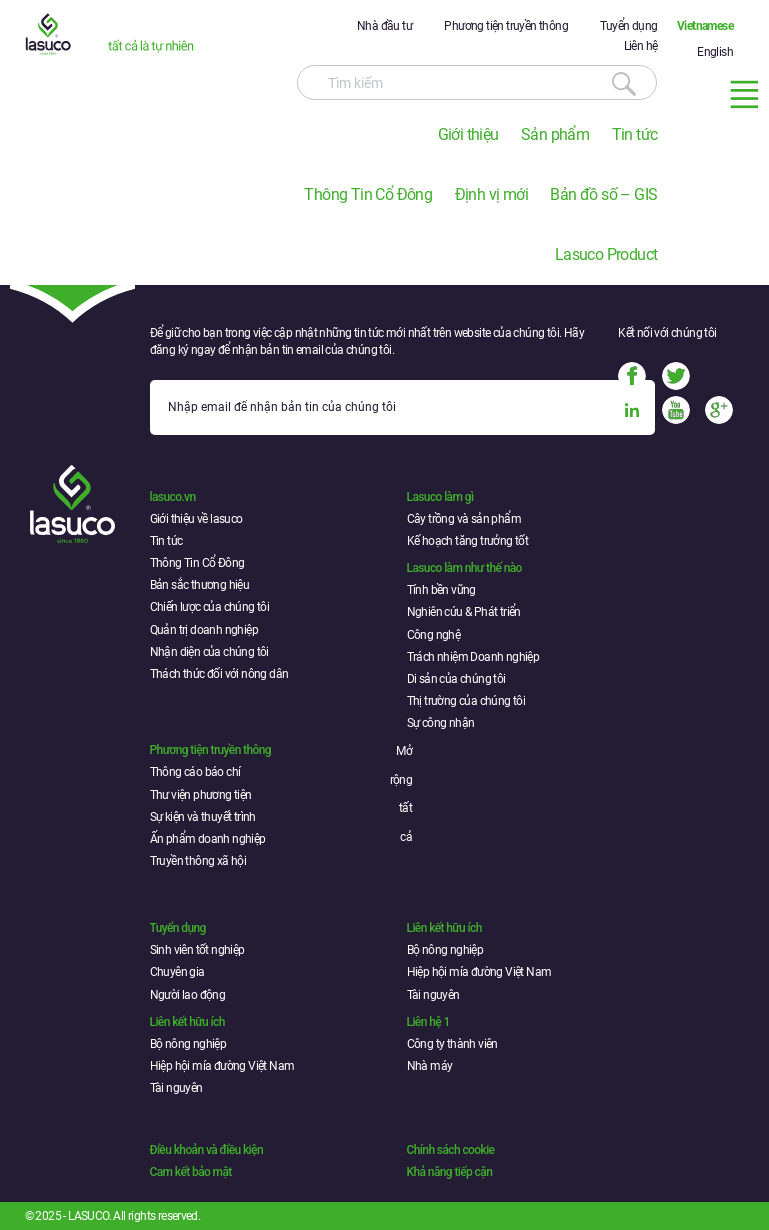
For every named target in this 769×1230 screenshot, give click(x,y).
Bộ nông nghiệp (445, 950)
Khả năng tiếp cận (450, 1172)
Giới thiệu (468, 134)
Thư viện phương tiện (201, 795)
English (715, 52)
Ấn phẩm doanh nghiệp (208, 839)
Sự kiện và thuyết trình (203, 817)
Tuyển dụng (628, 26)
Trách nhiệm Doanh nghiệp (473, 657)
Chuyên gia (177, 972)
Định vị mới (491, 194)
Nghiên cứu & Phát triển (464, 612)
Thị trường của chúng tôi (466, 701)
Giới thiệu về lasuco (196, 519)
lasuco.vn (173, 497)
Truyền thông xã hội (198, 861)
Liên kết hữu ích (444, 928)
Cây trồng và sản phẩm (464, 519)
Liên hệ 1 (428, 1022)
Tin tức (635, 134)
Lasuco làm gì (440, 497)
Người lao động (188, 995)
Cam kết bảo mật (191, 1172)
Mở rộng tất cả (401, 794)
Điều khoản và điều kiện (206, 1150)
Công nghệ (434, 635)
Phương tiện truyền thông (506, 26)
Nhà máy (430, 1066)
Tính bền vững (441, 590)
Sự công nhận (441, 723)
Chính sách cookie (451, 1150)
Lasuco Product (606, 254)
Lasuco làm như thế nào (464, 568)
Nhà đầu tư (384, 26)
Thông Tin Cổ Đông (368, 194)
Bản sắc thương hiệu (200, 585)
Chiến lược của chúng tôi (210, 607)
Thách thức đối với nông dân (219, 674)
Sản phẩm (555, 134)
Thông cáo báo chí (195, 772)
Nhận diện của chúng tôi (209, 652)
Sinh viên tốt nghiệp (197, 950)
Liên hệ (641, 46)
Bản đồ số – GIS (603, 194)
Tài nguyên (433, 995)
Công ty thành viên (452, 1044)
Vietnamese (705, 26)
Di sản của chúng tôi (456, 679)
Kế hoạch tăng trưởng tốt (468, 541)
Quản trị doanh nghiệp (204, 630)
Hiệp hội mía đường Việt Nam (479, 972)
